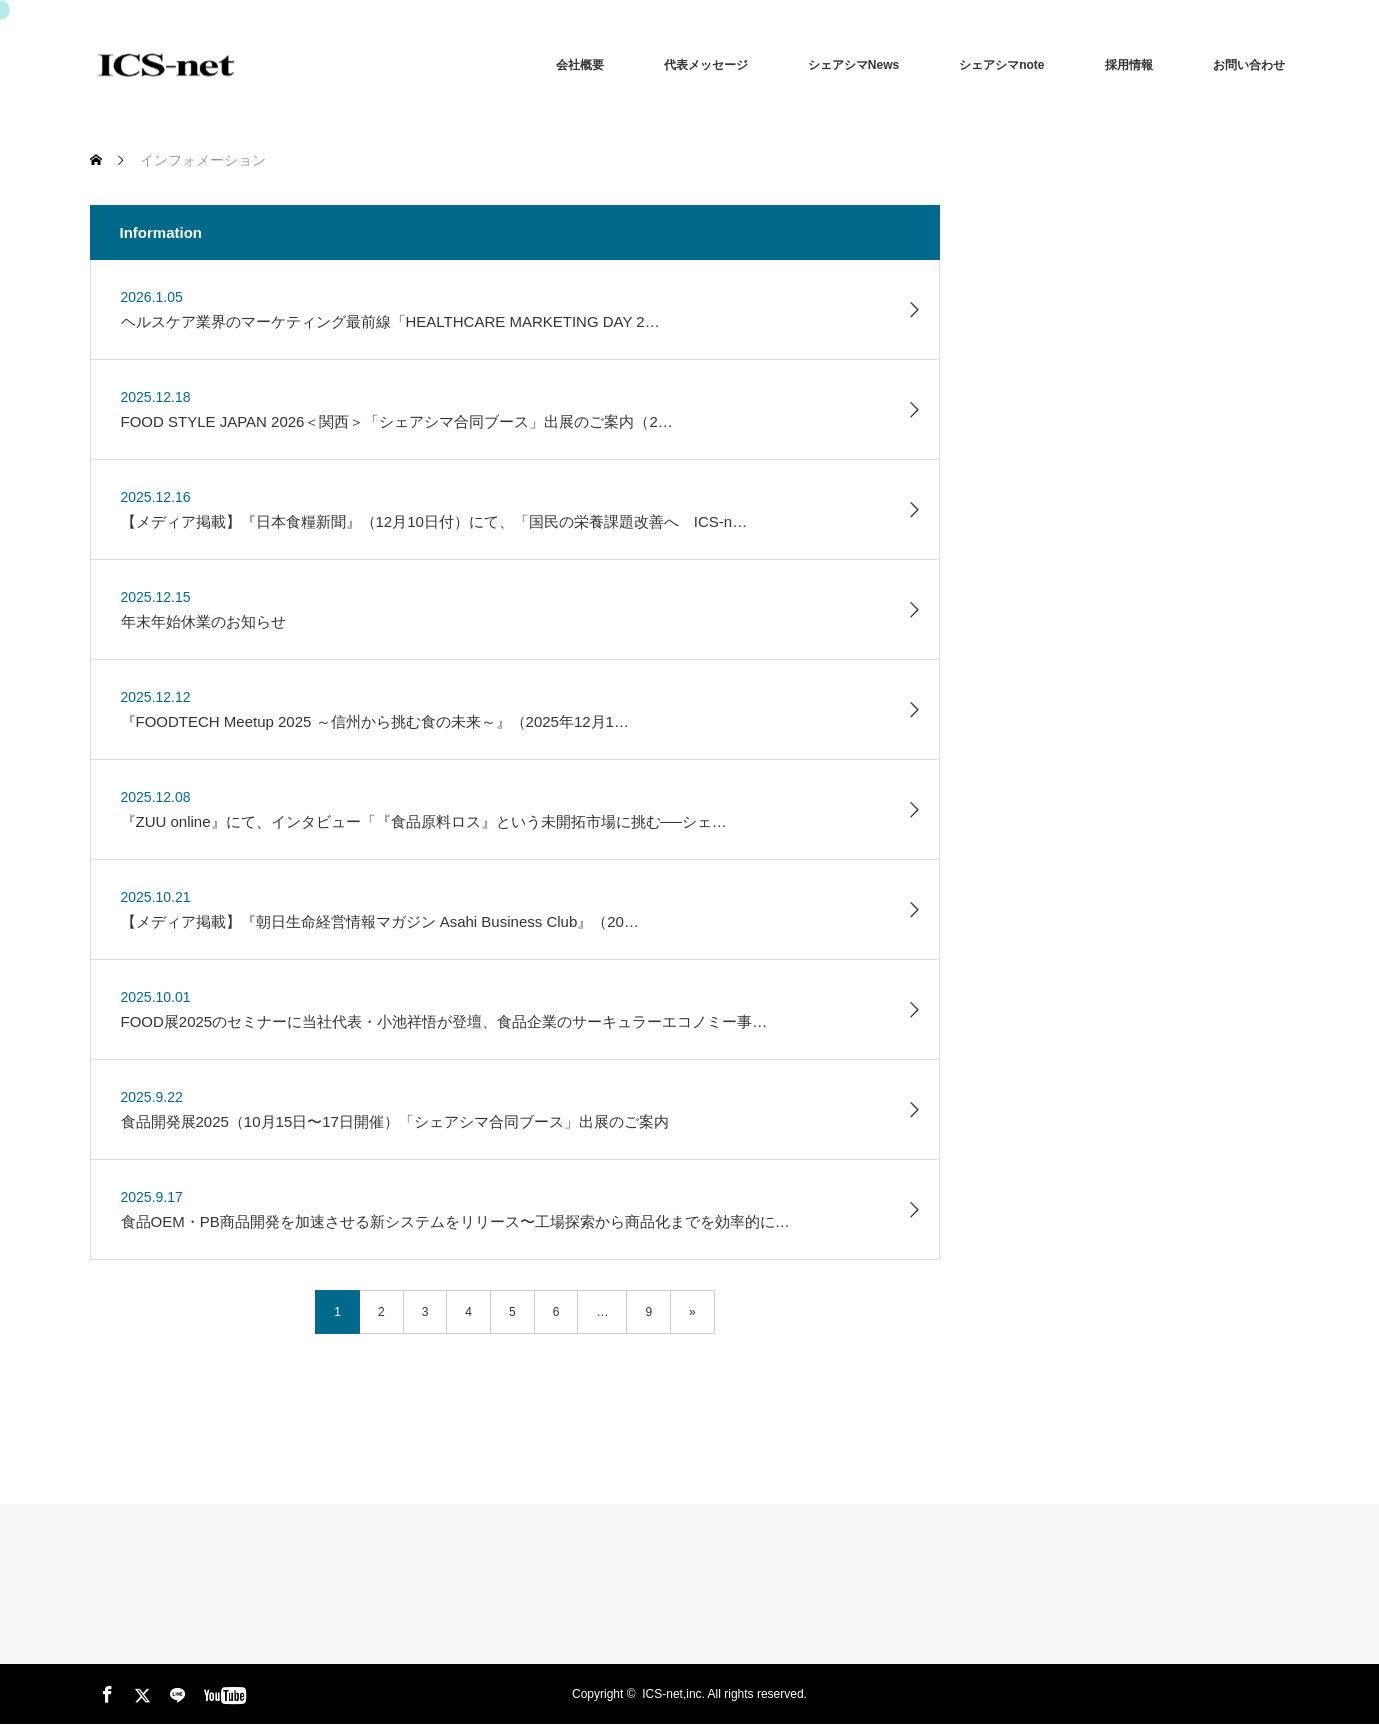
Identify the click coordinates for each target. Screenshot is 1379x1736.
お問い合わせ (1249, 65)
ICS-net (662, 1694)
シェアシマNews (853, 65)
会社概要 (580, 65)
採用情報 (1129, 65)
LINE (175, 1691)
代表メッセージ (706, 65)
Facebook (105, 1691)
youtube (210, 1691)
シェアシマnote (1001, 65)
